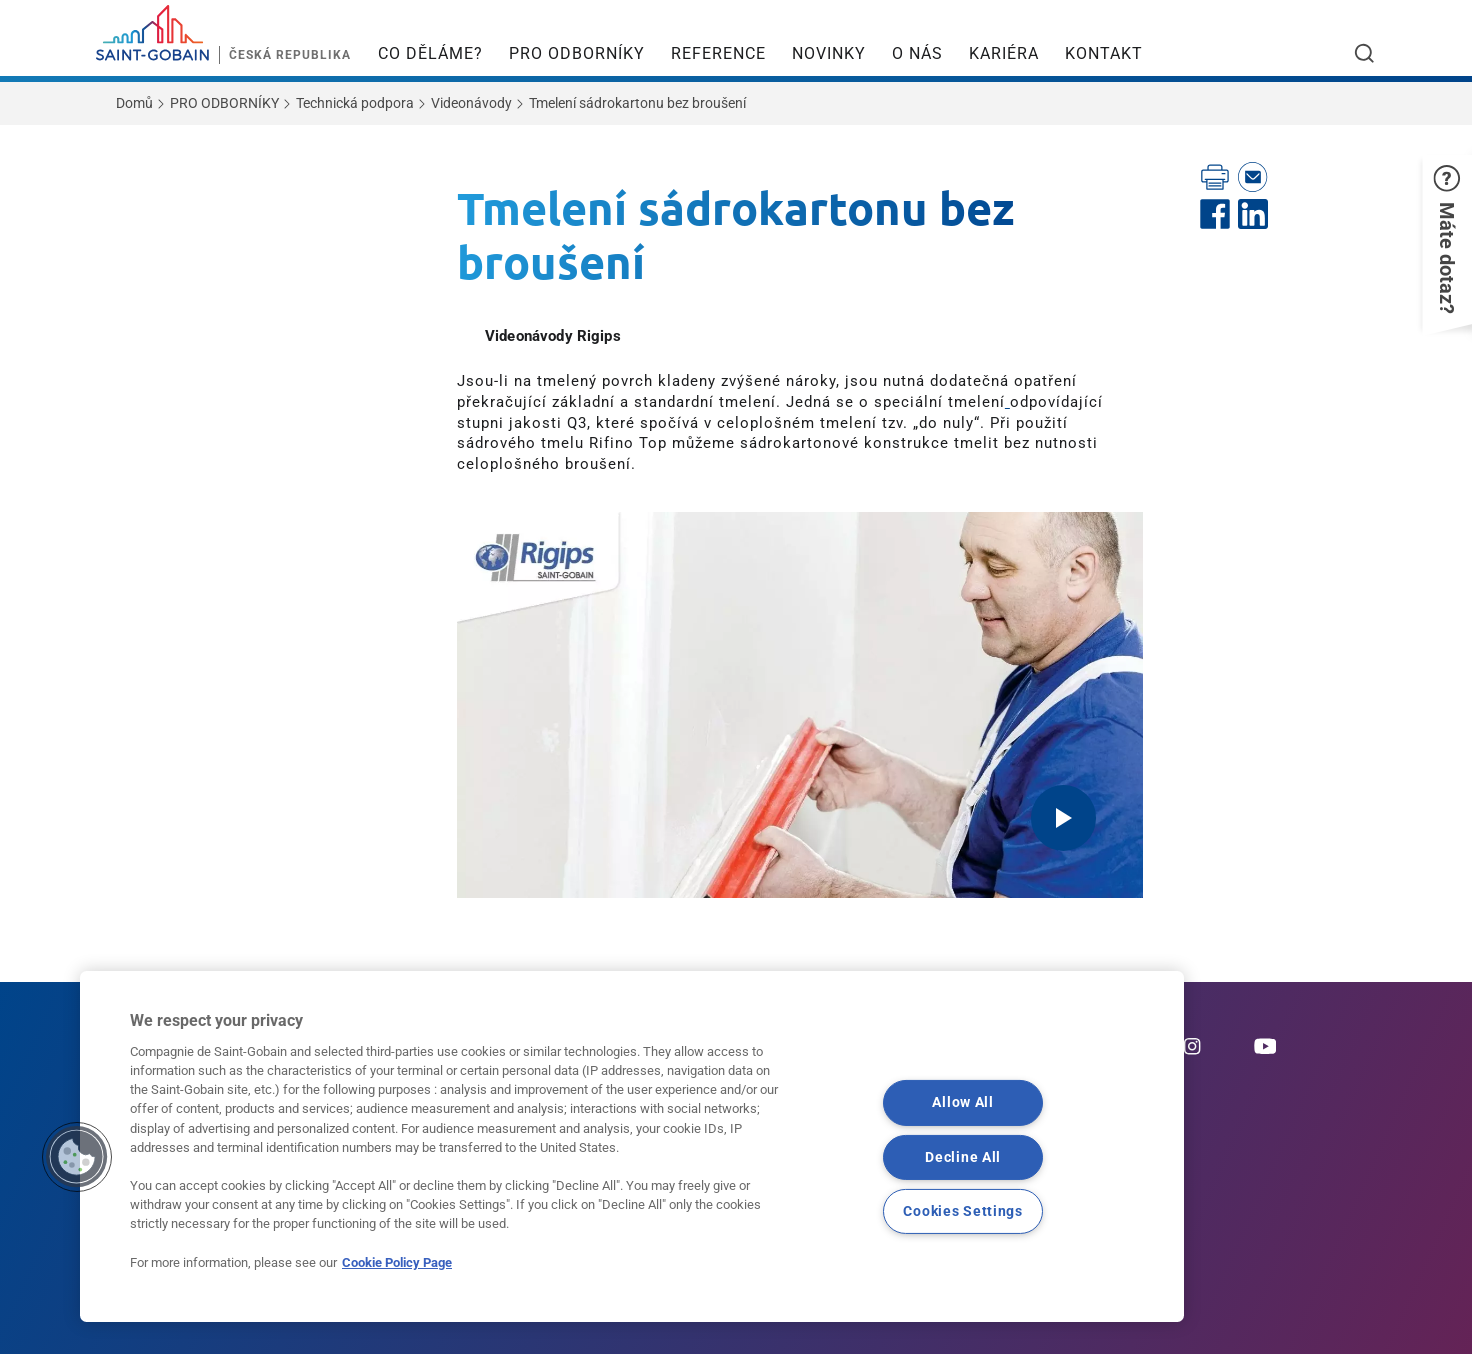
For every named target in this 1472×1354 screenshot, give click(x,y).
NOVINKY (829, 53)
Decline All (963, 1156)
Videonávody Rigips (553, 336)
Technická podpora (355, 103)
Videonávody (471, 103)
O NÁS (917, 53)
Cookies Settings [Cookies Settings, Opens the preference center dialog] (963, 1210)
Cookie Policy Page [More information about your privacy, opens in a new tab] (397, 1262)
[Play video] (1064, 818)
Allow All (962, 1102)
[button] (1447, 239)
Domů (134, 103)
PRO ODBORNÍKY (577, 53)
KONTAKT (1104, 53)
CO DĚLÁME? (430, 53)
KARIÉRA (1004, 53)
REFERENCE (718, 53)
